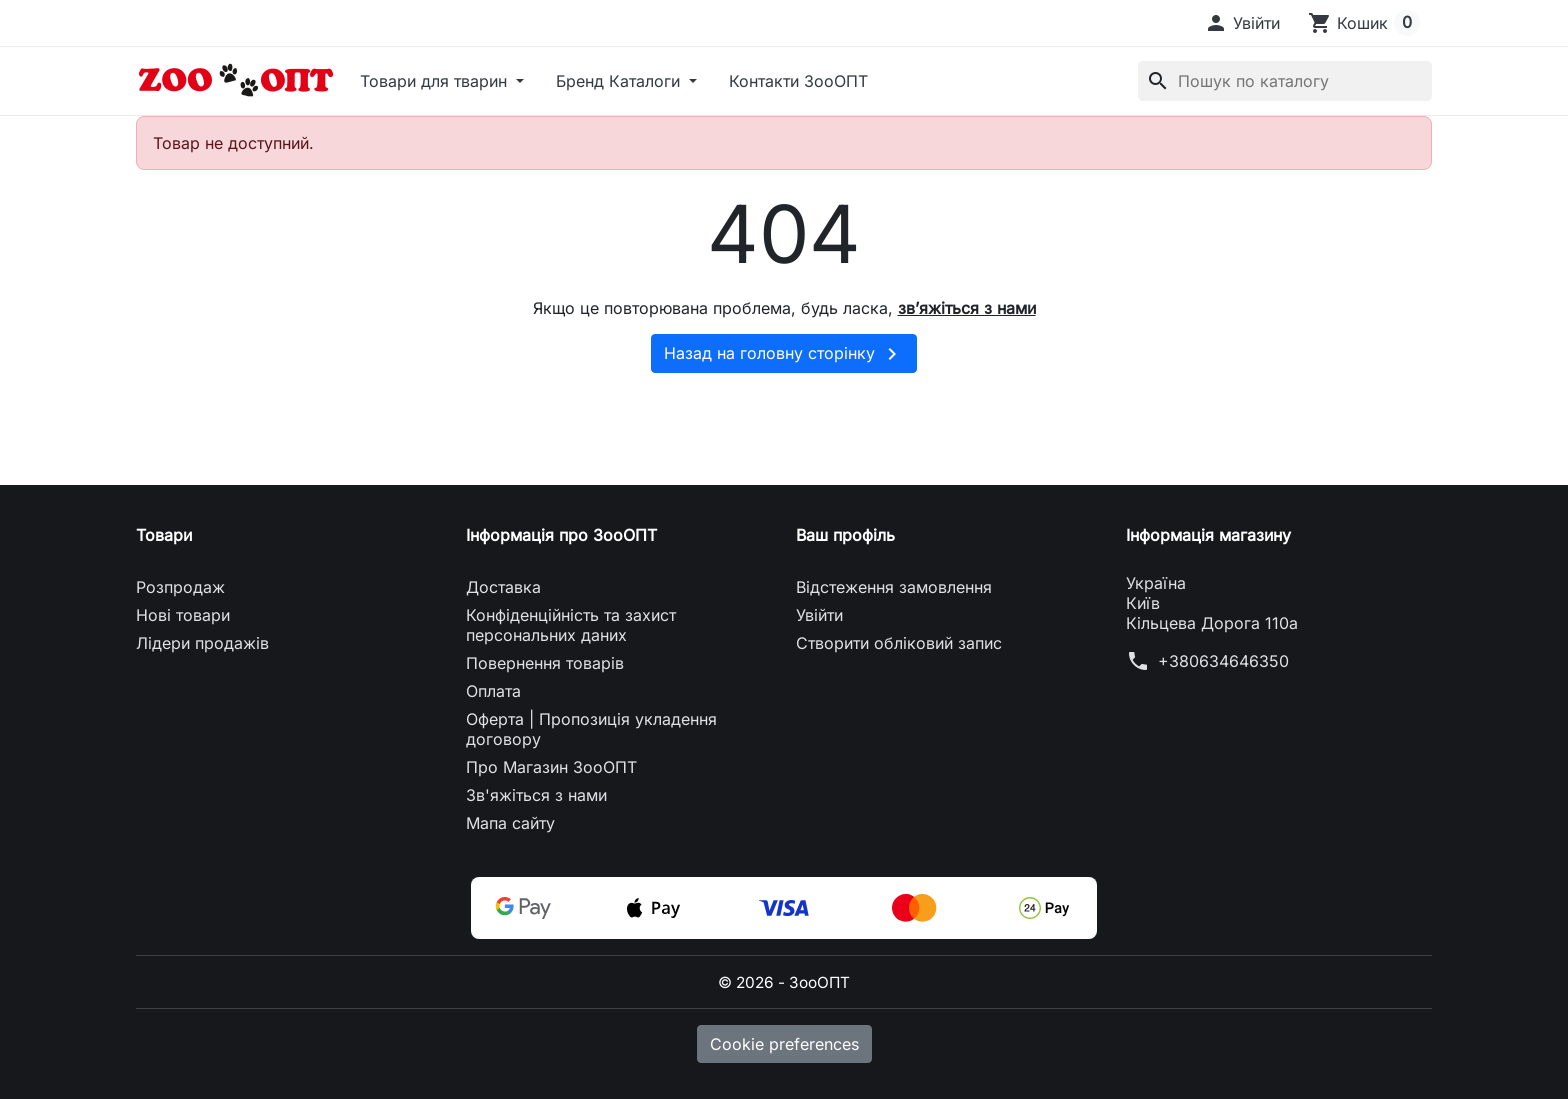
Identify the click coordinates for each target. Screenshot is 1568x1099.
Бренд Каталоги (620, 81)
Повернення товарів (545, 663)
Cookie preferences (784, 1044)
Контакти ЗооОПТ (798, 81)
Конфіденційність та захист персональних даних (571, 625)
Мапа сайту (510, 823)
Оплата (493, 691)
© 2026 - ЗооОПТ (784, 982)
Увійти (819, 615)
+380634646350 (1223, 661)
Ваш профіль (845, 535)
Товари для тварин (436, 81)
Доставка (503, 587)
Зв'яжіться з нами (536, 795)
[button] (1242, 23)
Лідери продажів (202, 643)
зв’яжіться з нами (967, 308)
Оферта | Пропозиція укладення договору (591, 729)
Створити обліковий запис (899, 643)
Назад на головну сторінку (784, 354)
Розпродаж (180, 587)
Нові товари (183, 615)
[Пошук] (1285, 81)
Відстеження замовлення (894, 587)
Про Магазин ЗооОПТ (551, 767)
